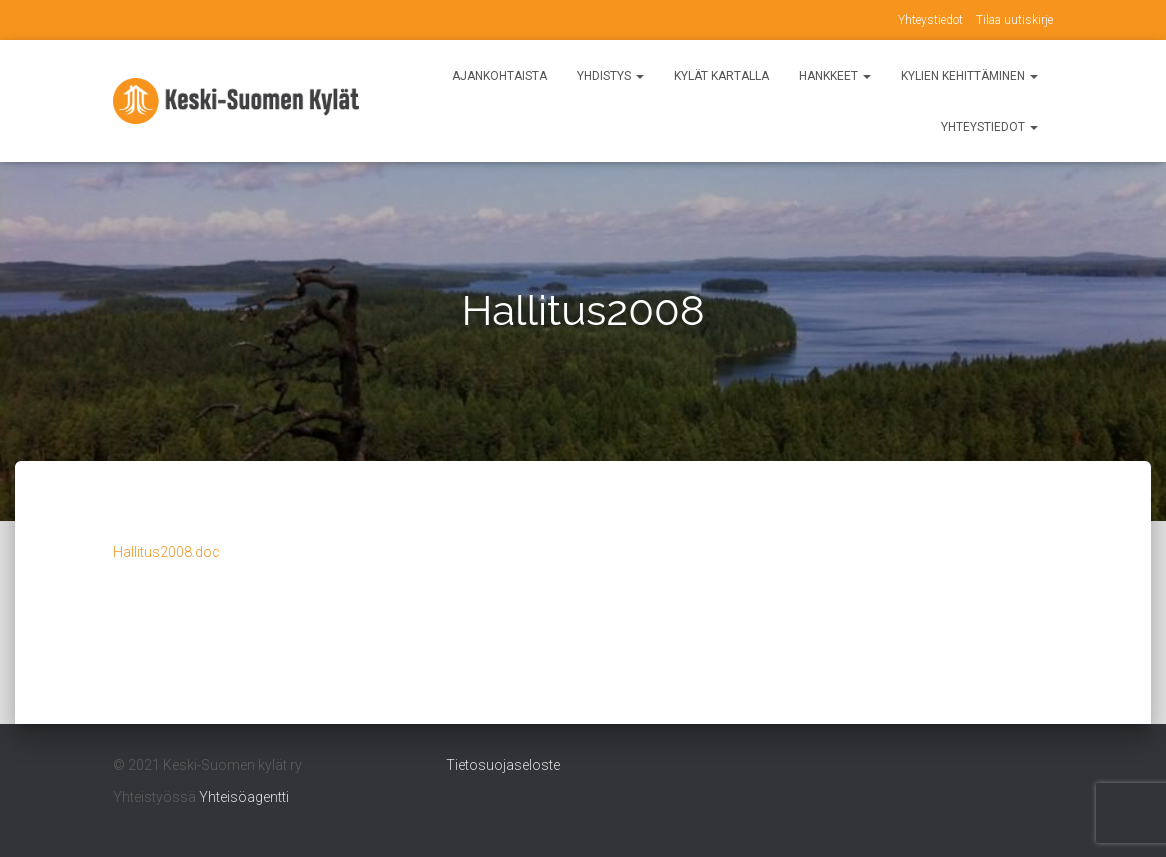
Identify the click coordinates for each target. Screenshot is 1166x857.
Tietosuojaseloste (503, 765)
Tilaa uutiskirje (1014, 20)
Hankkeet (835, 76)
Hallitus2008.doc (166, 552)
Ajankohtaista (499, 76)
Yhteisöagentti (244, 797)
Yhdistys (610, 76)
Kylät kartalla (721, 76)
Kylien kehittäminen (969, 76)
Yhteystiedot (930, 20)
